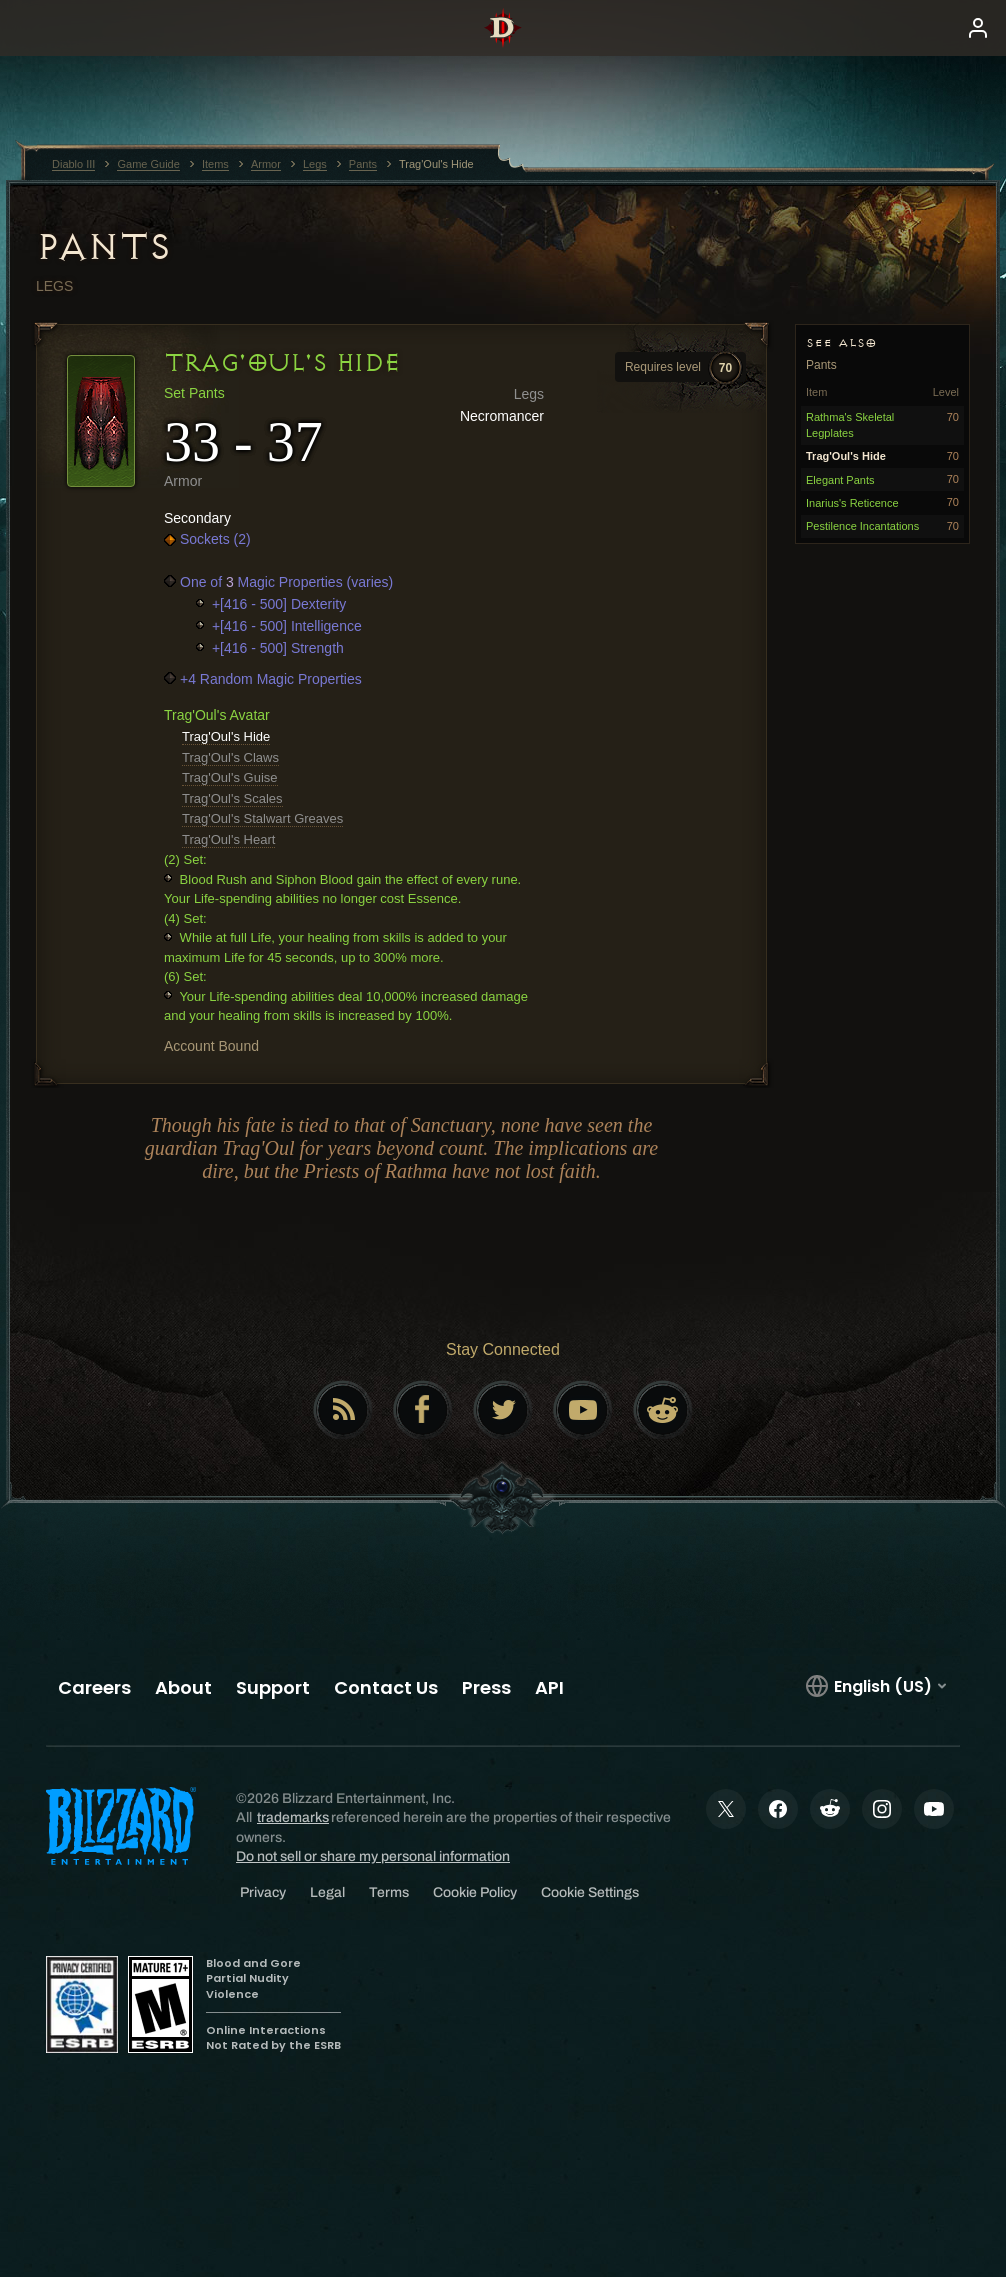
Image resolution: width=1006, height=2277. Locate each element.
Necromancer (502, 416)
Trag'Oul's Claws (230, 757)
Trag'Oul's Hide (226, 736)
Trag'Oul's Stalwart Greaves (262, 818)
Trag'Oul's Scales (232, 798)
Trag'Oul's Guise (230, 777)
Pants (103, 247)
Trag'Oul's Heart (228, 839)
